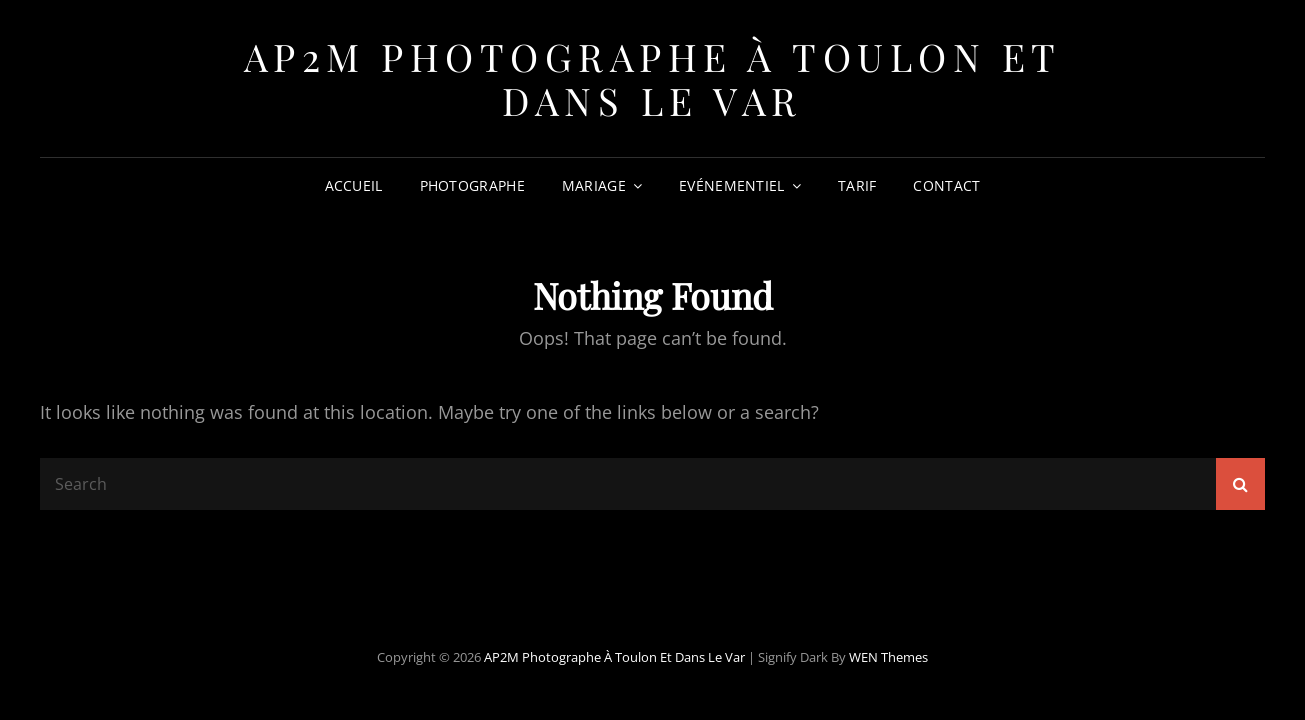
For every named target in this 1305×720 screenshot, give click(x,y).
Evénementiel (731, 185)
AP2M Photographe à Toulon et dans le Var (653, 78)
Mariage (594, 185)
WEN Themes (888, 657)
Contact (946, 185)
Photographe (472, 185)
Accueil (354, 185)
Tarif (857, 185)
